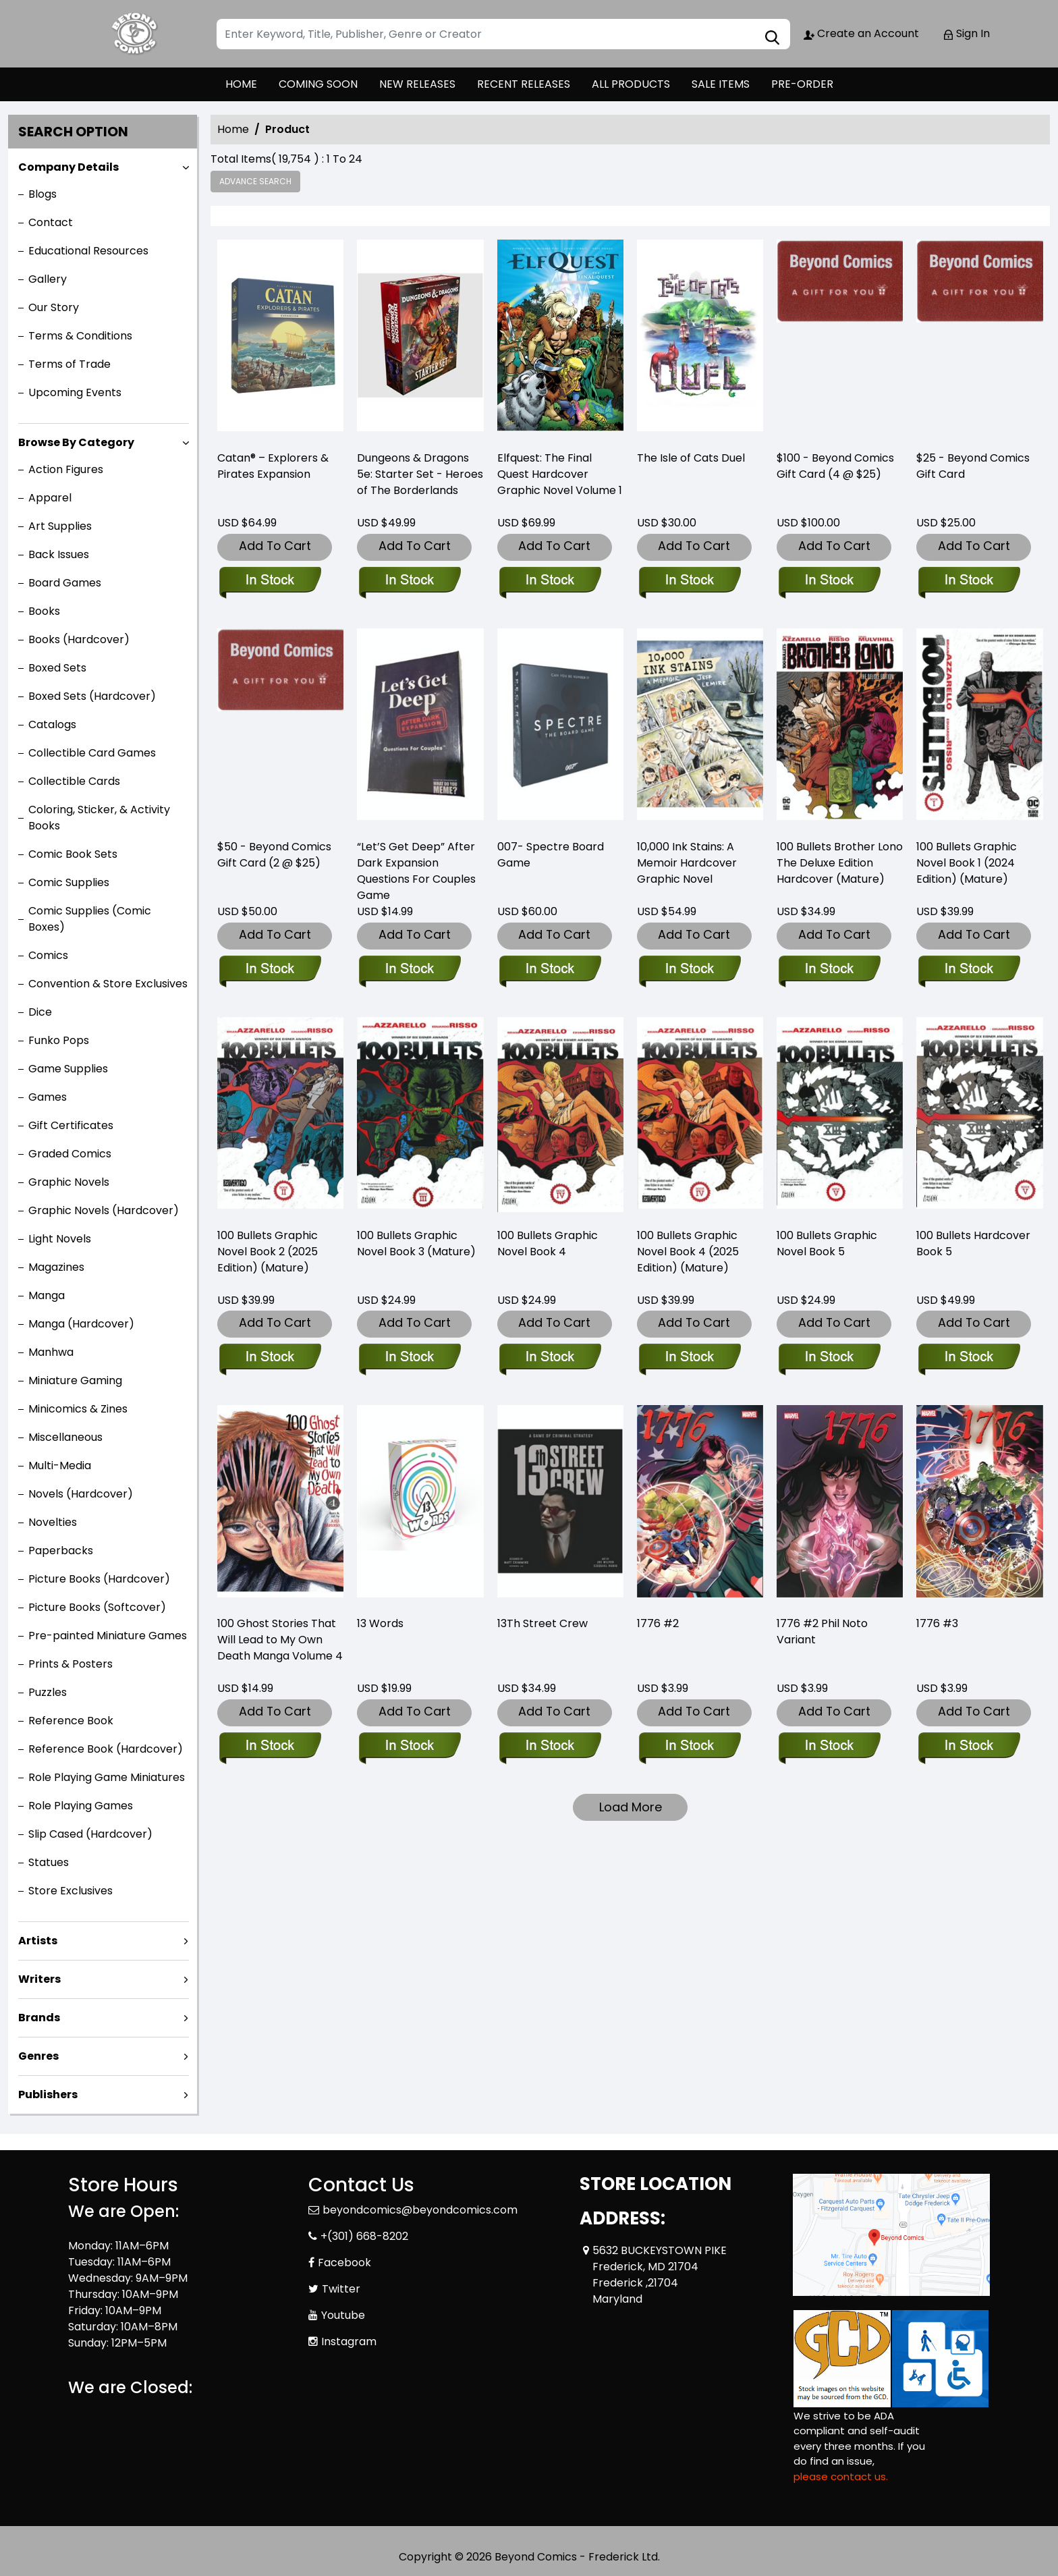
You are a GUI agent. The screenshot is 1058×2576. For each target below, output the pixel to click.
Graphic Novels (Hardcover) (103, 1210)
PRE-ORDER (802, 84)
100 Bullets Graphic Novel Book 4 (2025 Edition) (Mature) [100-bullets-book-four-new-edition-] (688, 1252)
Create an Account (861, 33)
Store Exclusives (70, 1890)
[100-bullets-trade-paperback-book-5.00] (829, 1358)
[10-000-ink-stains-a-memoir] (689, 970)
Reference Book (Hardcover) (105, 1749)
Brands (39, 2017)
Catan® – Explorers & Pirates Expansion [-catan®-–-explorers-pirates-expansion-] (273, 466)
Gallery (47, 279)
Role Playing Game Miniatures (106, 1777)
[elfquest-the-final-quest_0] (560, 339)
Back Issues (58, 554)
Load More (630, 1807)
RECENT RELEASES (523, 84)
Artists (37, 1940)
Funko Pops (58, 1040)
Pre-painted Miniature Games (107, 1635)
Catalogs (52, 724)
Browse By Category (76, 442)
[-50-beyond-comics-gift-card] (269, 970)
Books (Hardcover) (79, 639)
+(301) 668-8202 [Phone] (364, 2236)
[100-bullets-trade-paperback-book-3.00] (409, 1358)
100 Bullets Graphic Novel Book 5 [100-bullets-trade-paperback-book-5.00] (827, 1243)
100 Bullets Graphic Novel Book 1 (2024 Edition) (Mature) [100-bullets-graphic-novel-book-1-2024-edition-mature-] (966, 863)
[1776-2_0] (689, 1746)
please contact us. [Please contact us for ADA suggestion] (841, 2476)
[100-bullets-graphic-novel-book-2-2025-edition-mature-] (269, 1358)
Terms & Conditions (80, 336)
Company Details (68, 167)
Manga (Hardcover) (81, 1324)
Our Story (53, 307)
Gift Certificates (70, 1125)
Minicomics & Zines (78, 1409)
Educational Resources (88, 250)
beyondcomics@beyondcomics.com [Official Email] (420, 2210)
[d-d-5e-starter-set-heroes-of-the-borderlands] (420, 339)
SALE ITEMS (721, 84)
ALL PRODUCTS (631, 84)
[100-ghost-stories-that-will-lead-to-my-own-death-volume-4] (269, 1746)
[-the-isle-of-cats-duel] (700, 339)
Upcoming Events (74, 392)
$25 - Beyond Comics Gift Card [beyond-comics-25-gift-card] (973, 466)
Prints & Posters (70, 1664)
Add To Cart (275, 545)
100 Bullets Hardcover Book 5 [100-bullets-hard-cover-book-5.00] (973, 1243)
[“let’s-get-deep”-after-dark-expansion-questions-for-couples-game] (409, 970)
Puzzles (47, 1692)
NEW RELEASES (417, 84)
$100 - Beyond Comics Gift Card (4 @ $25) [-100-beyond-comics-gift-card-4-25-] (835, 466)
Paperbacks (60, 1550)
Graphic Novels (68, 1182)
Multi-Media (59, 1465)
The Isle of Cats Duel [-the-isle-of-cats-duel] (691, 458)
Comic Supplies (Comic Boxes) (89, 919)
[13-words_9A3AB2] (409, 1746)
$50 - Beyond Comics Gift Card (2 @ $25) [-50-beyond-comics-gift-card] (274, 855)
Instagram (349, 2341)
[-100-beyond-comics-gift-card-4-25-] (840, 339)
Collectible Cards (74, 781)
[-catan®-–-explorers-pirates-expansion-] (280, 339)
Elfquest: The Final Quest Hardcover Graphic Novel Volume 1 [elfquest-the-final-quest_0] (559, 474)
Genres (38, 2056)
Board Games (64, 583)
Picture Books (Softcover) (97, 1607)
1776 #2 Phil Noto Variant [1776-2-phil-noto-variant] (822, 1631)
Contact (50, 222)
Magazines (56, 1267)
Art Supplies (60, 526)
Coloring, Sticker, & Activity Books (99, 817)
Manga (46, 1295)
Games (47, 1097)
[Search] (503, 34)
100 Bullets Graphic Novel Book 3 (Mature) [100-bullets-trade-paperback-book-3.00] (416, 1243)
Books (44, 611)
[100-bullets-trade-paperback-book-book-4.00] (549, 1358)
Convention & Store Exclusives (108, 983)
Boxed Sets (57, 668)
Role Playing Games (80, 1805)
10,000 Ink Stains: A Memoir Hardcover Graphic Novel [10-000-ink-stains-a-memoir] (687, 863)
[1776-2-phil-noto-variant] (829, 1746)
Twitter (341, 2289)
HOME (241, 84)
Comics (48, 955)
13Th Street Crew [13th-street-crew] (542, 1623)
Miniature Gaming (75, 1380)
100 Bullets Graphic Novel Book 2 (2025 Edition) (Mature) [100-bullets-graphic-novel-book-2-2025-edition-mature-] (267, 1252)
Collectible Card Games (92, 753)
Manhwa (51, 1352)
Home (233, 129)
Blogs (42, 194)
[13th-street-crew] (549, 1746)
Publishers (48, 2094)
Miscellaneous (65, 1437)
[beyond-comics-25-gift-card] (979, 339)
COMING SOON (318, 84)
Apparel (50, 497)
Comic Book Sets (72, 854)
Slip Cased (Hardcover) (90, 1834)
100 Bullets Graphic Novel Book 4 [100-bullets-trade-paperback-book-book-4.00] (547, 1243)
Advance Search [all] (255, 181)
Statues (48, 1862)
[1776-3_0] (968, 1746)
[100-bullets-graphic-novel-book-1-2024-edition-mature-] (968, 970)
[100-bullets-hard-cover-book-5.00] (968, 1358)
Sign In (966, 33)
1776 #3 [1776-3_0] (937, 1623)
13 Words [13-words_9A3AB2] (380, 1623)
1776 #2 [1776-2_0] (658, 1623)
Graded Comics (69, 1153)
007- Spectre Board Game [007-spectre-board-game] (550, 855)
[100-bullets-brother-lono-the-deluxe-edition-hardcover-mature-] (829, 970)
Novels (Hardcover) (80, 1494)
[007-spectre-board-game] (549, 970)
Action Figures (65, 469)
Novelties (52, 1522)
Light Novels (59, 1238)
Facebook (344, 2262)
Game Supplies (68, 1068)
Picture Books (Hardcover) (99, 1579)
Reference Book (70, 1720)
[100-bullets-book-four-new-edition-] (689, 1358)
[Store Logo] (135, 33)
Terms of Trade (69, 364)
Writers (39, 1979)
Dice (40, 1012)
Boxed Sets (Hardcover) (92, 696)
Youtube (343, 2315)
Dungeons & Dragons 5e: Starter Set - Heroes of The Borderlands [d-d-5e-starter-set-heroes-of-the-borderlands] (420, 474)
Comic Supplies (68, 882)
